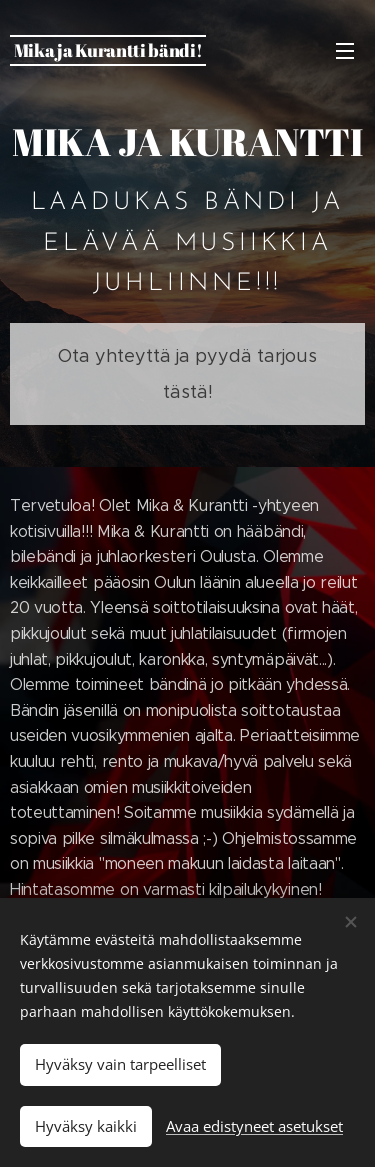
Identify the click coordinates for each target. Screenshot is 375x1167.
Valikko (345, 51)
